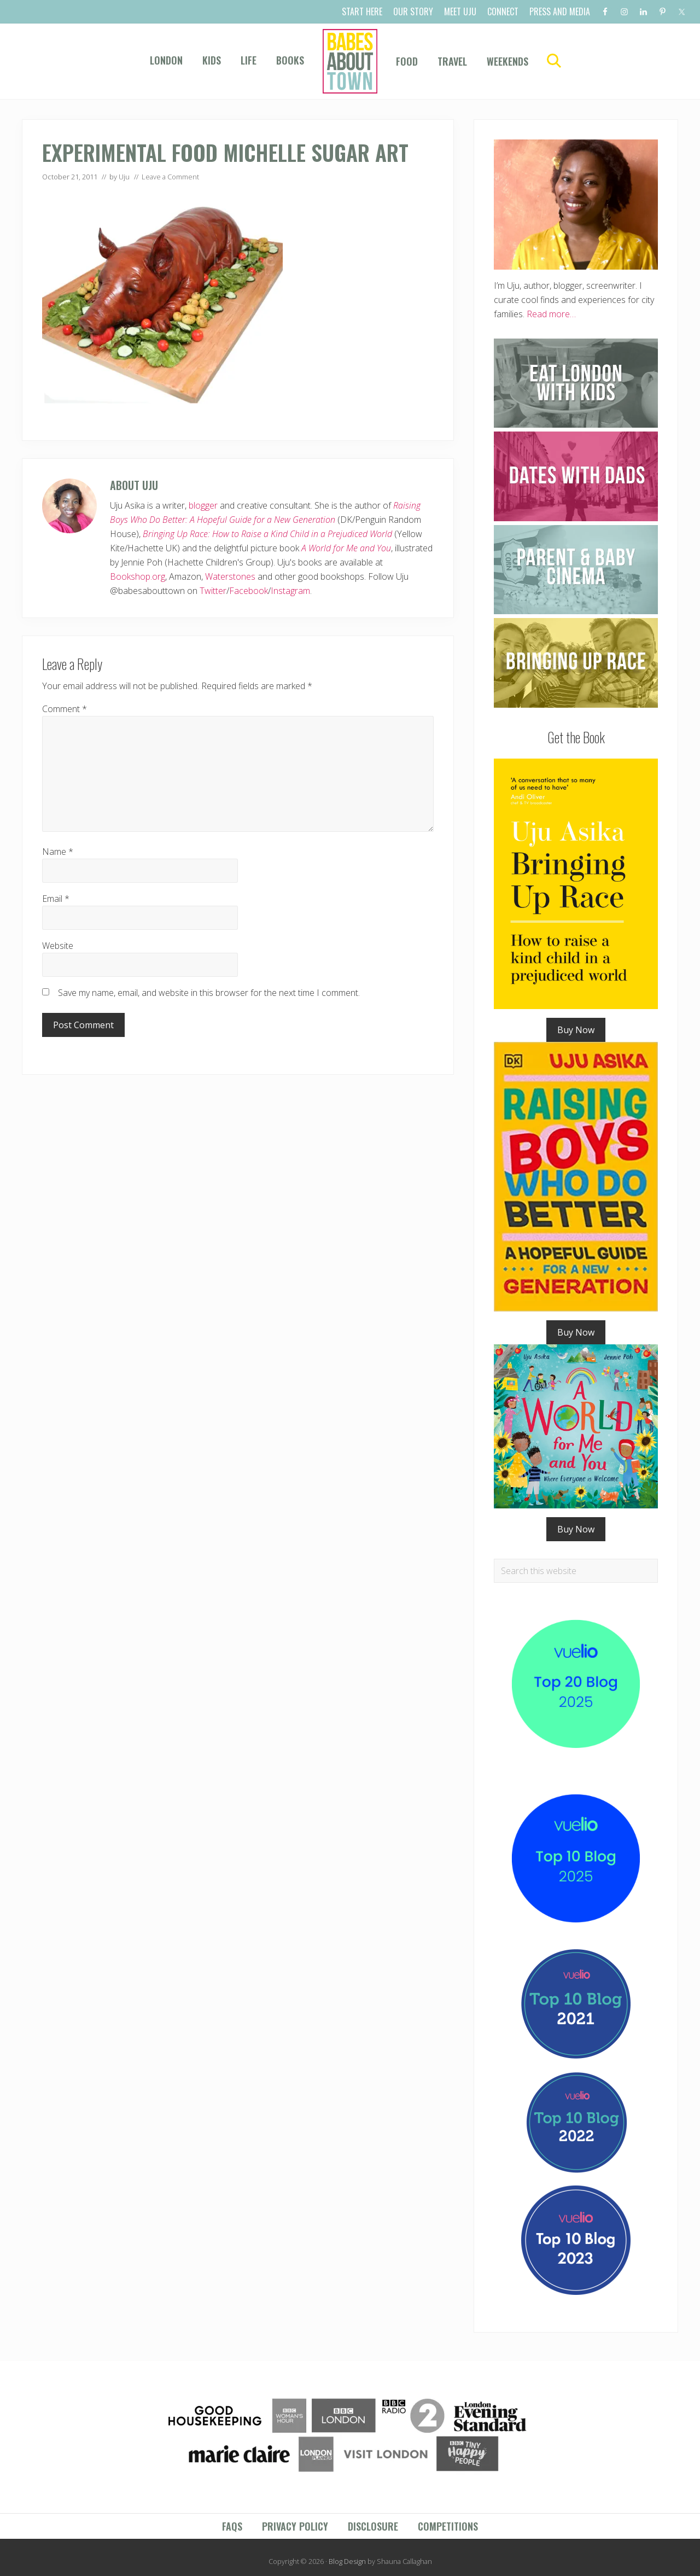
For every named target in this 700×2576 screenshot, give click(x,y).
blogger (203, 505)
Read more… (551, 314)
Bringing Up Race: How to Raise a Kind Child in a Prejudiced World (267, 534)
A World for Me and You (346, 548)
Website (57, 946)
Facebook (248, 591)
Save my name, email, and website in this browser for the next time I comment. (209, 993)
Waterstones (230, 576)
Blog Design (347, 2561)
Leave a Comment (170, 177)
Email (55, 899)
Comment (64, 709)
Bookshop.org (137, 576)
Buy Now (575, 1030)
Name (57, 852)
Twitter (213, 591)
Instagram (290, 591)
